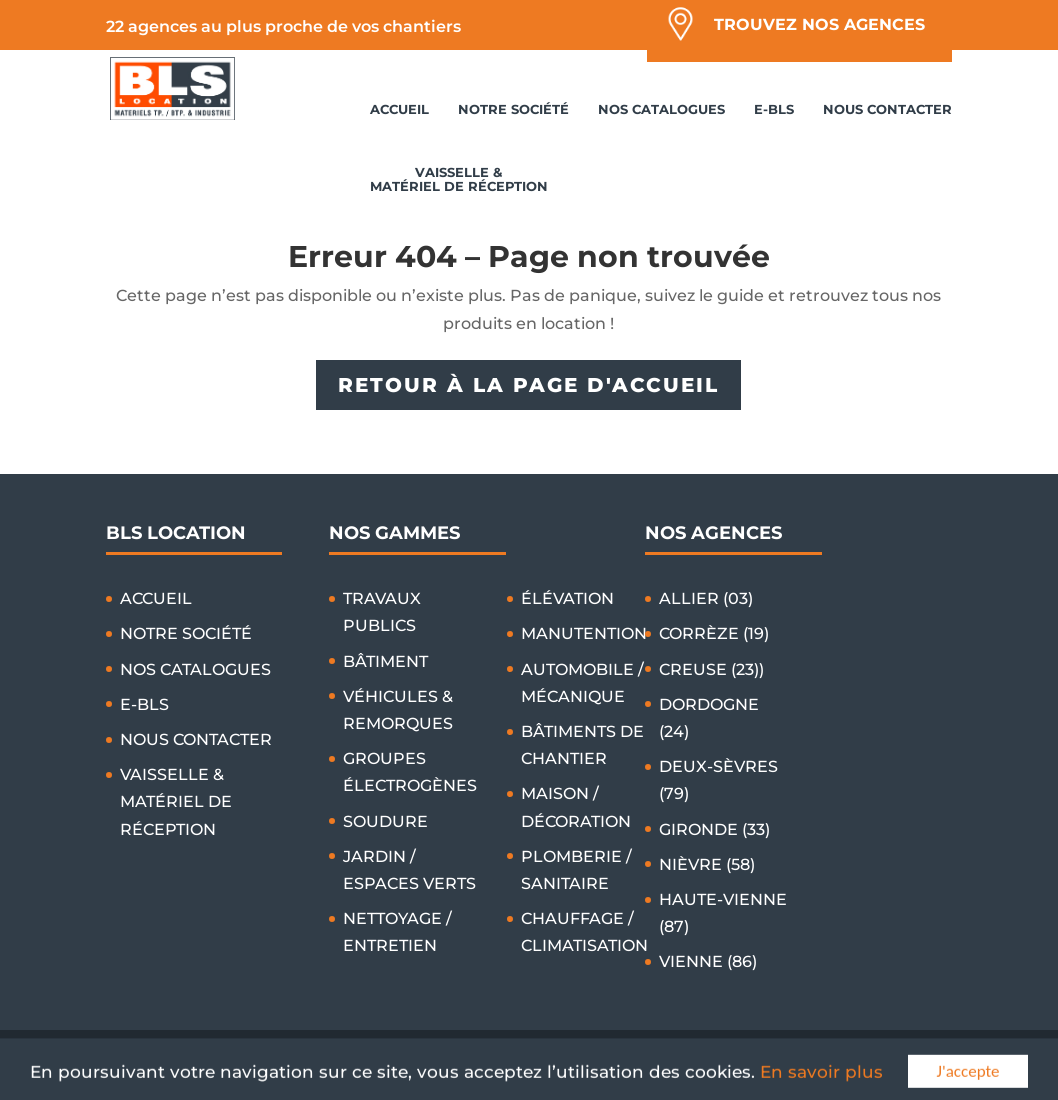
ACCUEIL (399, 109)
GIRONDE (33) (714, 829)
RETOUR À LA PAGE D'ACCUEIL (528, 385)
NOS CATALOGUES (661, 109)
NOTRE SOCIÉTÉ (513, 109)
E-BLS (774, 109)
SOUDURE (385, 821)
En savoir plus (821, 1083)
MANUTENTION (584, 633)
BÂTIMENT (385, 661)
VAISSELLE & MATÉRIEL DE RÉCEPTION (459, 179)
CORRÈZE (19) (714, 633)
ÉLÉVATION (567, 598)
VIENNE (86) (708, 961)
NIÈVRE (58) (707, 864)
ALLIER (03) (706, 598)
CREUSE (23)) (711, 669)
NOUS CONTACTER (887, 109)
